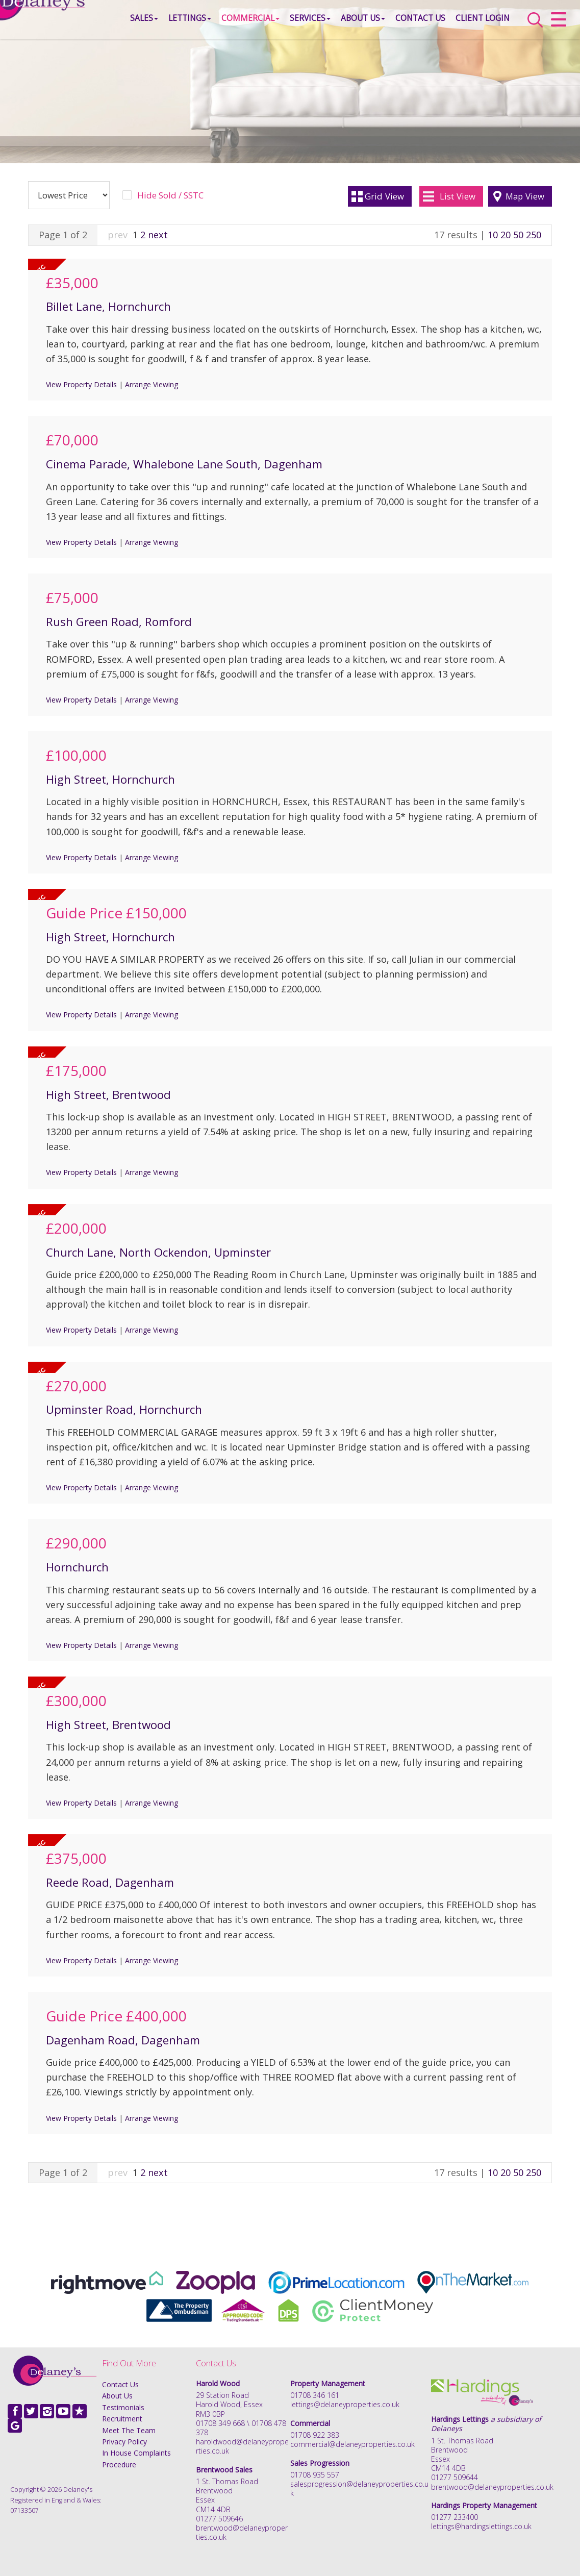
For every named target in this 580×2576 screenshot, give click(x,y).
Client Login (458, 22)
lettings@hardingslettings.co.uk (481, 2526)
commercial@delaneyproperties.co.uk (352, 2444)
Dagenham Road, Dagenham (123, 2040)
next (158, 235)
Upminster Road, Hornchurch (124, 1409)
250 (533, 235)
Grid (384, 196)
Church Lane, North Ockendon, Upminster (158, 1252)
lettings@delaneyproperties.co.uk (344, 2404)
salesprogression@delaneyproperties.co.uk (359, 2488)
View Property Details (81, 384)
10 (493, 235)
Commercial (225, 22)
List (457, 196)
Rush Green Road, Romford (119, 622)
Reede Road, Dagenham (110, 1882)
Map (525, 196)
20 (505, 235)
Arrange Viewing (151, 384)
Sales (119, 22)
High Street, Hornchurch (110, 779)
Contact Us (395, 22)
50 (518, 235)
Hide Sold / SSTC (170, 195)
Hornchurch (77, 1567)
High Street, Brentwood (108, 1095)
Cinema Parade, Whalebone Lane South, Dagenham (184, 464)
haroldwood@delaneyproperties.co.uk (242, 2446)
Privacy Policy (124, 2441)
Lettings (164, 22)
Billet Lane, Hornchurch (108, 306)
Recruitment (122, 2418)
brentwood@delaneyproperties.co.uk (242, 2532)
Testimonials (123, 2407)
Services (285, 22)
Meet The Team (129, 2430)
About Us (338, 22)
